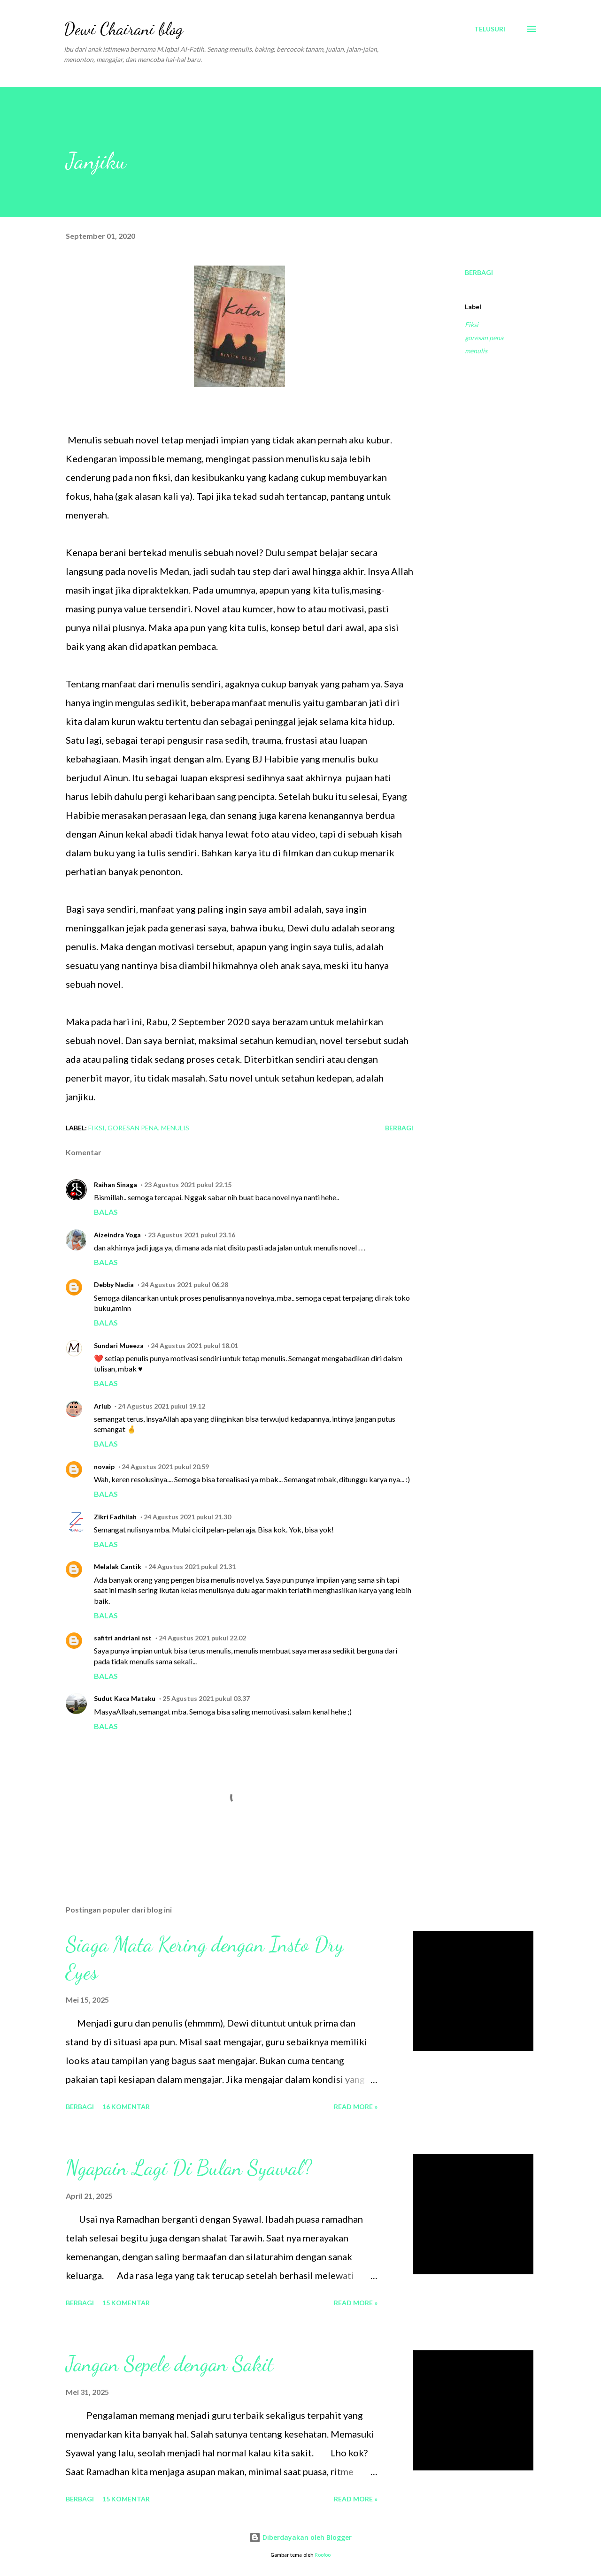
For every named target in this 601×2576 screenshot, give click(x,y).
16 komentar (126, 2107)
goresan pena (484, 338)
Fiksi (471, 324)
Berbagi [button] (479, 272)
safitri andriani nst (123, 1638)
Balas (106, 1211)
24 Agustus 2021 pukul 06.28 (184, 1284)
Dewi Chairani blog (123, 29)
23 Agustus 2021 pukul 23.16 (191, 1235)
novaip (104, 1467)
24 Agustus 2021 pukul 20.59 (165, 1467)
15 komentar (126, 2303)
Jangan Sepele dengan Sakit (170, 2364)
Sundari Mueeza (119, 1345)
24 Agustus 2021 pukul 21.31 (192, 1566)
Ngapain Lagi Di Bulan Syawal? (189, 2168)
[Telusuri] (489, 29)
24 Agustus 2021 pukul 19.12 (161, 1406)
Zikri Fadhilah (115, 1517)
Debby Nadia (114, 1284)
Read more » (356, 2107)
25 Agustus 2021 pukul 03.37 (206, 1698)
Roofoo (323, 2555)
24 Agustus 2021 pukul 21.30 (187, 1517)
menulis (476, 351)
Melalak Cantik (117, 1566)
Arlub (102, 1406)
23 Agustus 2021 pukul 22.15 (187, 1185)
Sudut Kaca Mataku (124, 1698)
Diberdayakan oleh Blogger (300, 2537)
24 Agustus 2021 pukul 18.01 (194, 1345)
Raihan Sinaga (115, 1185)
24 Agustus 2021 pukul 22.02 (202, 1638)
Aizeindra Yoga (117, 1235)
